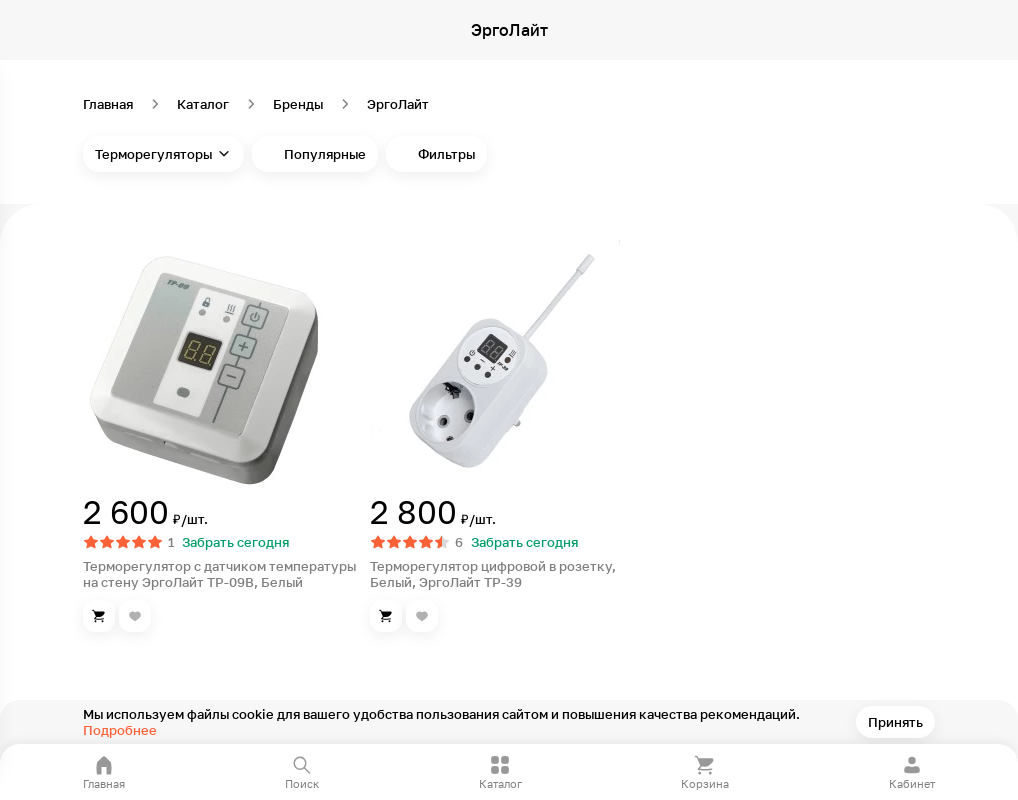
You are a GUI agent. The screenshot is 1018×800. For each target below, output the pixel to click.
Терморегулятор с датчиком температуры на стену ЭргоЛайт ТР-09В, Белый (219, 574)
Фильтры (446, 154)
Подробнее (120, 730)
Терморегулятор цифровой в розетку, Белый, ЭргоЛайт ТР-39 (493, 574)
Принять (895, 722)
